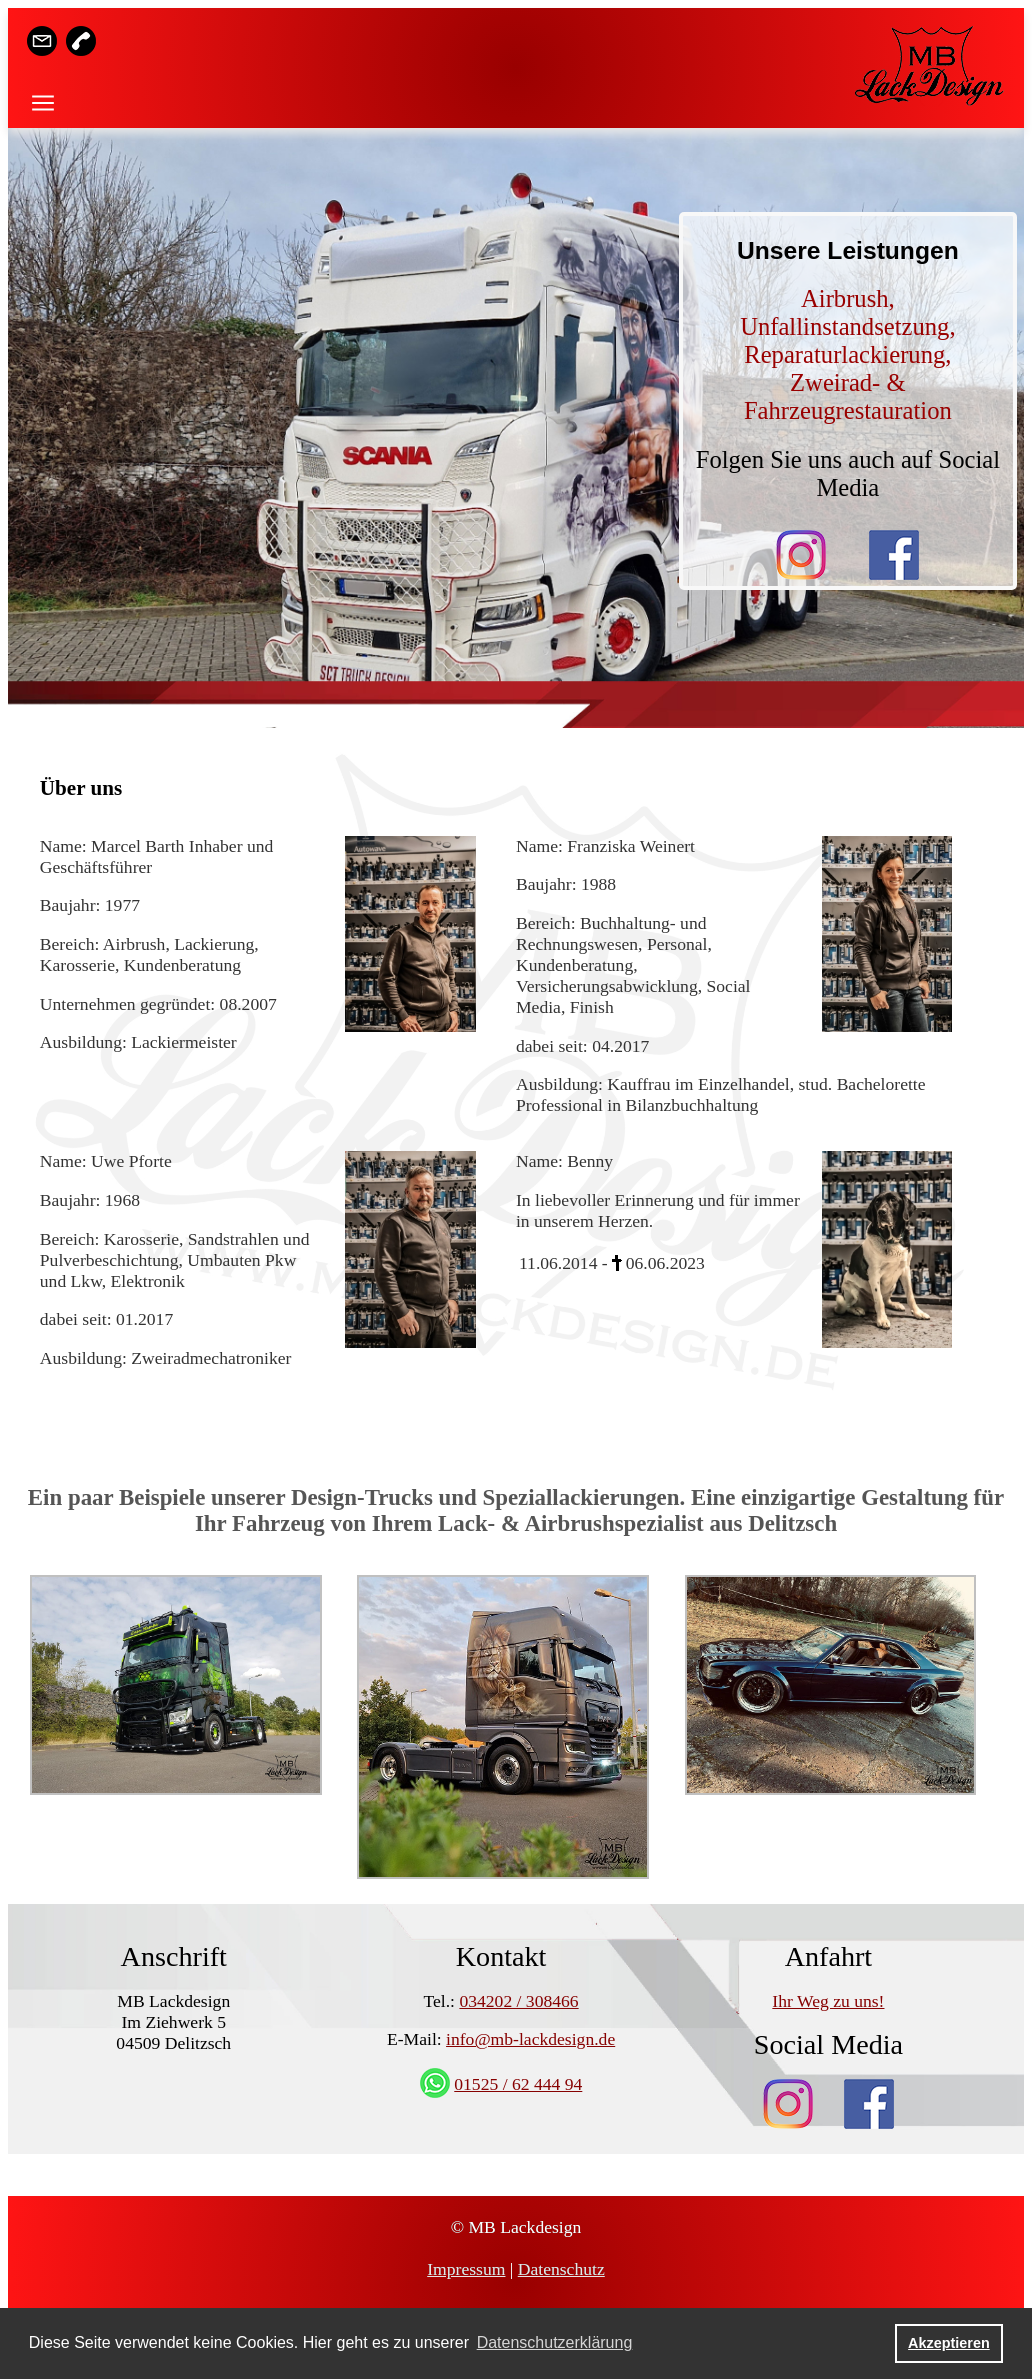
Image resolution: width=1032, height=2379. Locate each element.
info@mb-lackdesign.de (530, 2039)
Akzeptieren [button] (949, 2343)
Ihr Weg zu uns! (828, 2001)
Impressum (466, 2269)
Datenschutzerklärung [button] (555, 2342)
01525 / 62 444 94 (518, 2084)
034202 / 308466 (518, 2001)
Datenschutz (561, 2269)
